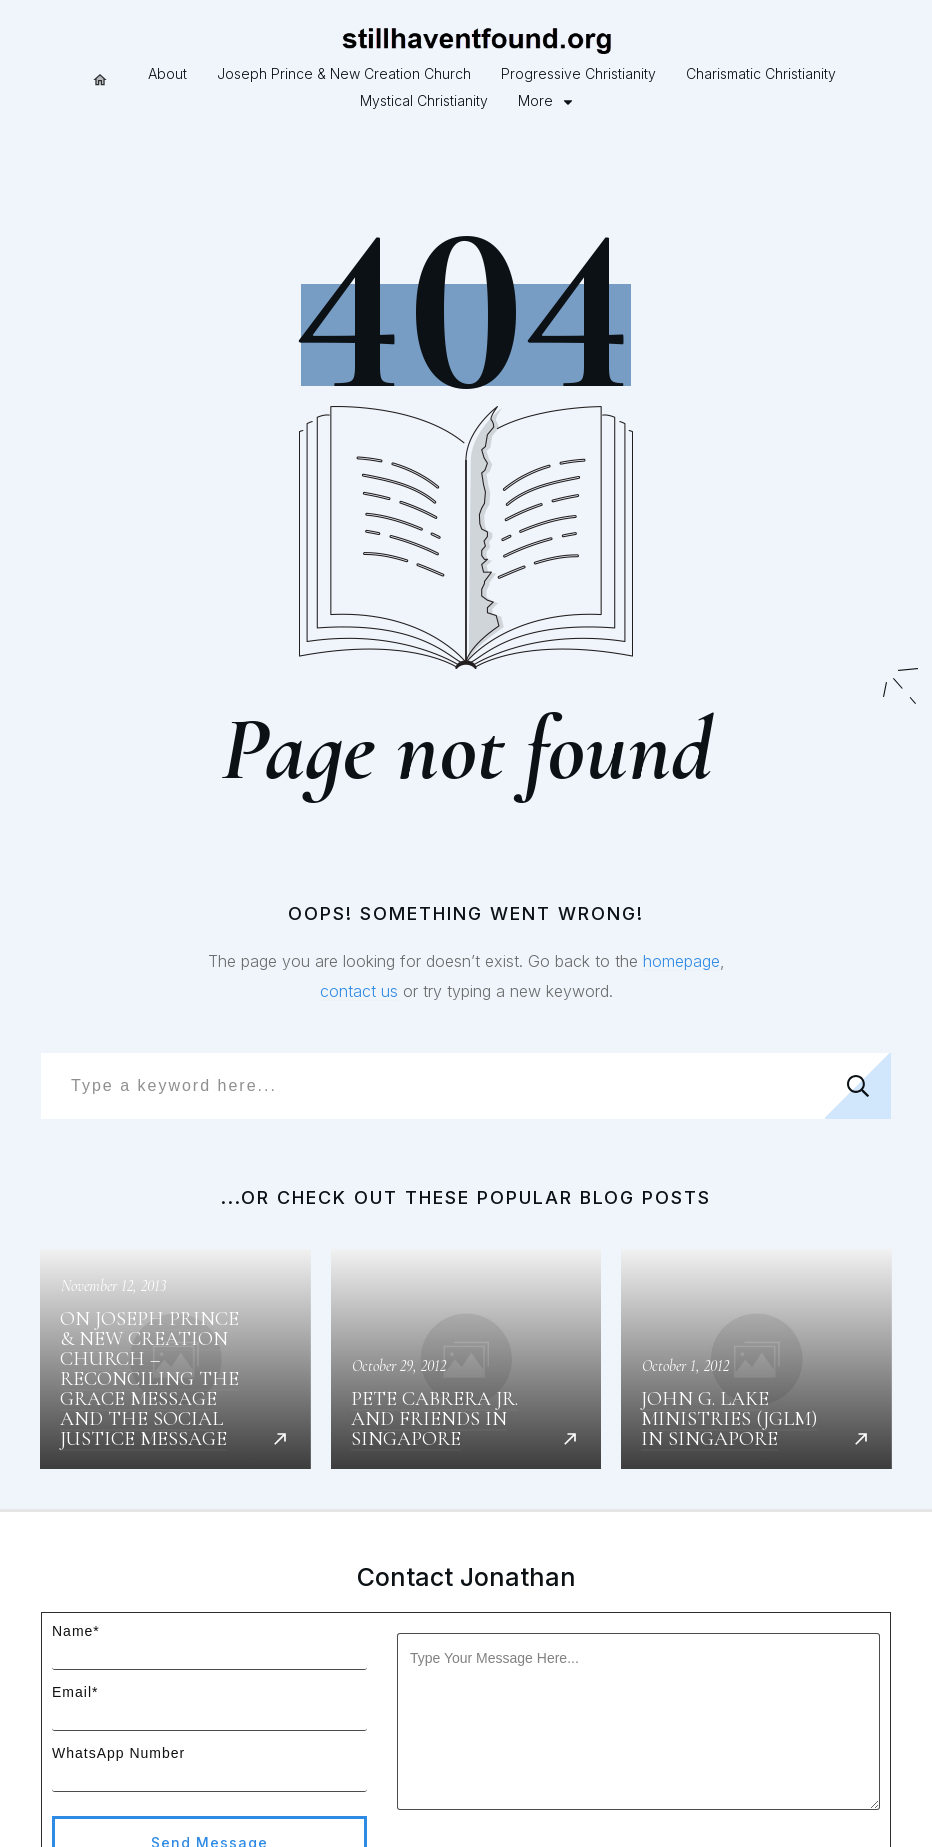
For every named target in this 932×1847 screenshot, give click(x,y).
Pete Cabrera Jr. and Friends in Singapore (466, 1282)
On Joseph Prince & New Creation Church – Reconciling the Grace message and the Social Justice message (175, 1282)
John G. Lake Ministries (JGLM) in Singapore (756, 1282)
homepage (681, 884)
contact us (359, 915)
